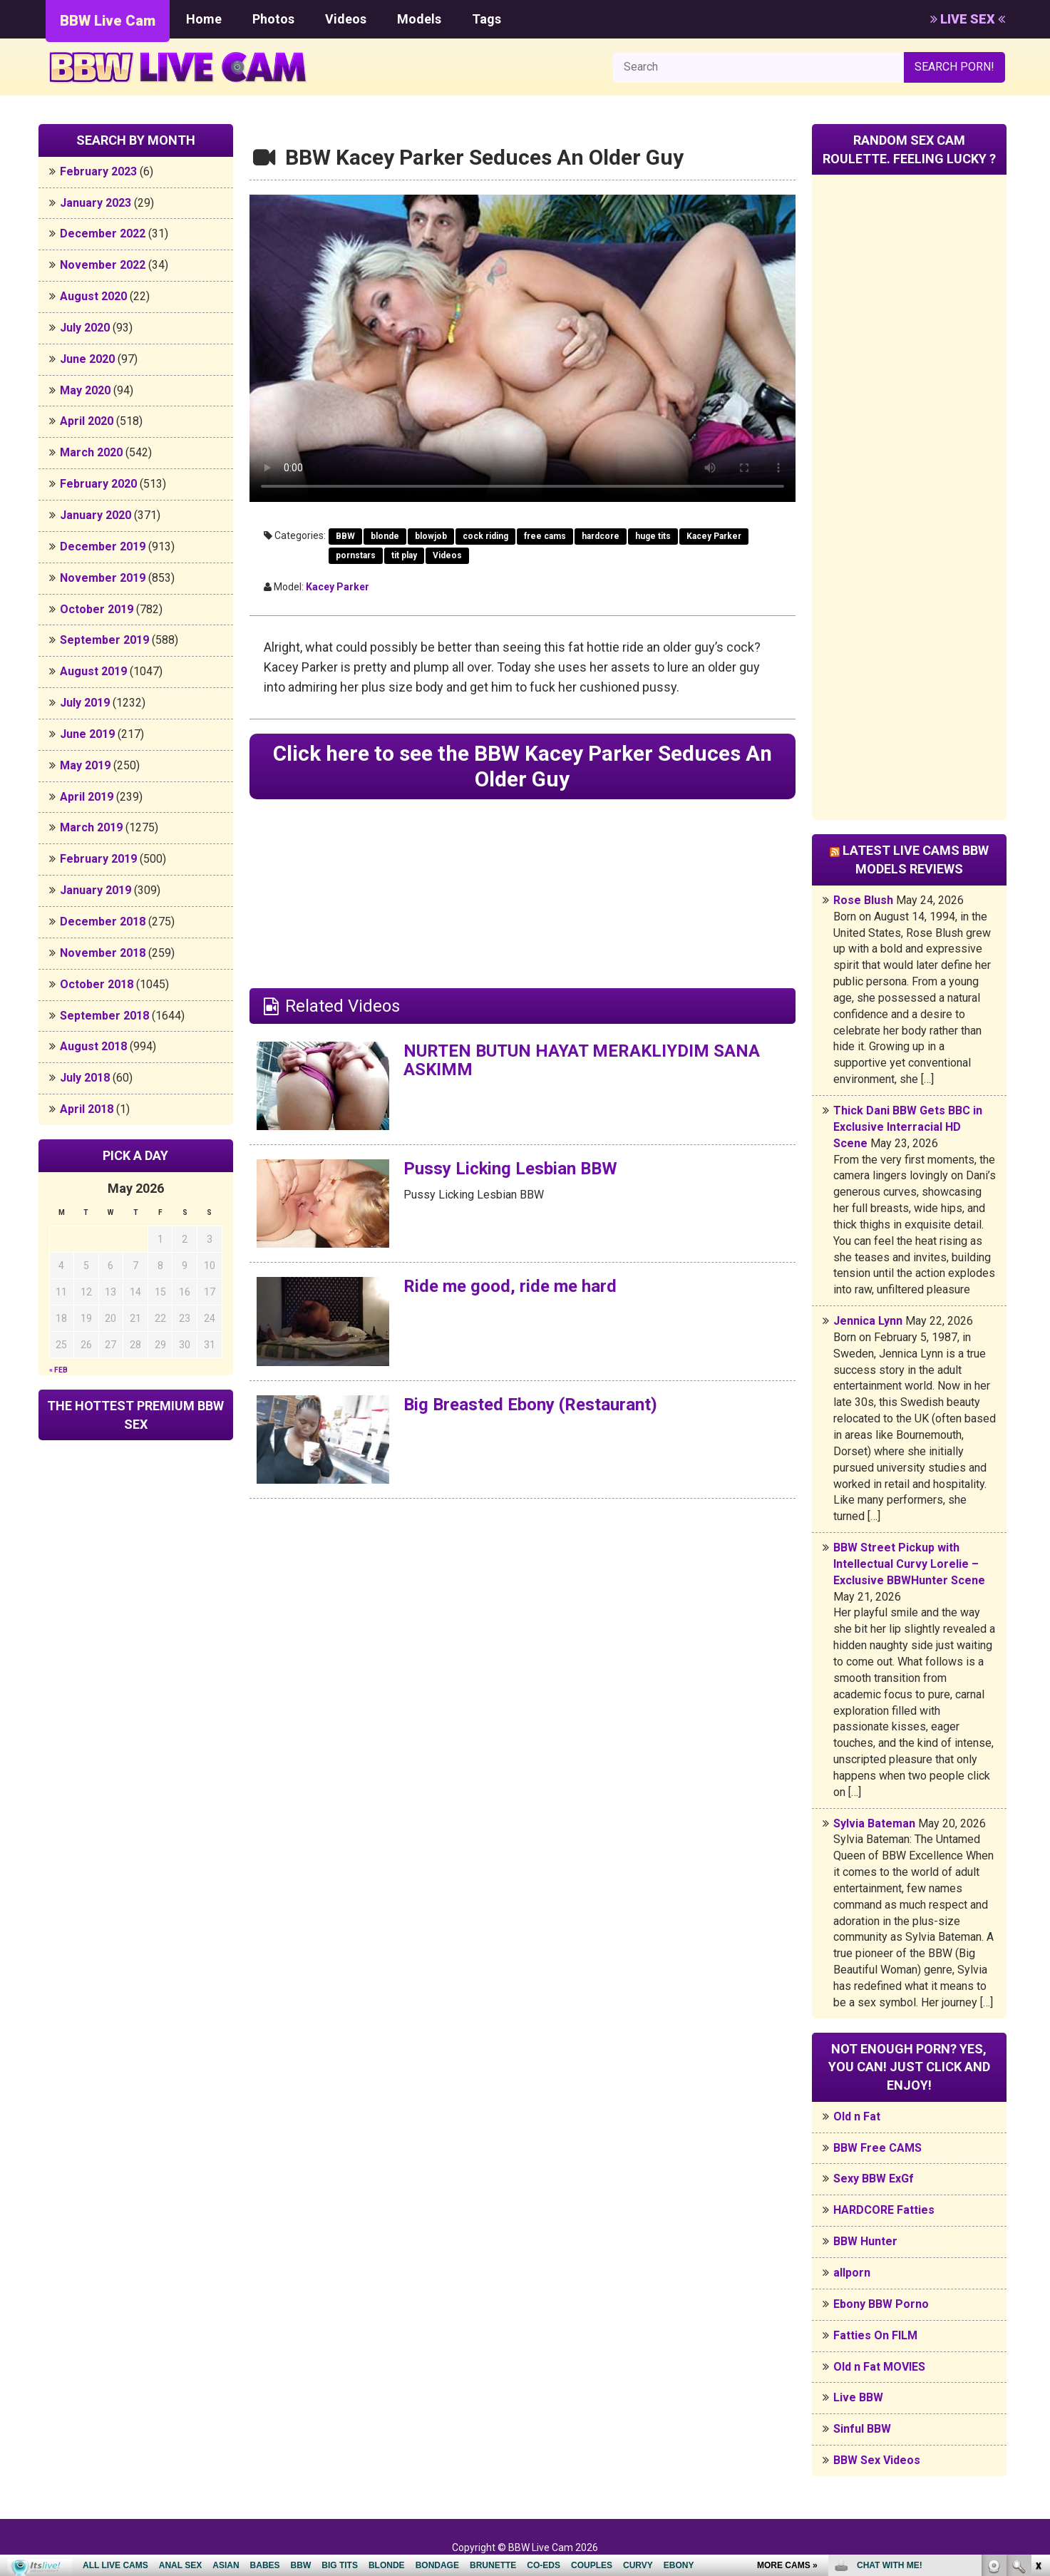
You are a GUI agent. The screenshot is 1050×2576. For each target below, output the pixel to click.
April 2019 (86, 797)
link (1037, 2353)
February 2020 (98, 484)
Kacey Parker (713, 536)
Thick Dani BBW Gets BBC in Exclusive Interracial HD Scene (907, 1127)
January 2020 (95, 515)
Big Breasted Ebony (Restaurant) (530, 1405)
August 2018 (93, 1046)
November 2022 (102, 265)
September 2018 (104, 1015)
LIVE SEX (967, 18)
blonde (385, 536)
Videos (345, 18)
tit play (404, 555)
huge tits (653, 536)
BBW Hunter (865, 2241)
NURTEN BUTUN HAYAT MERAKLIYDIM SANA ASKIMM (583, 1060)
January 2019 (95, 890)
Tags (486, 18)
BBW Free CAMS (877, 2148)
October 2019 (96, 609)
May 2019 (85, 765)
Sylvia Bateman (874, 1823)
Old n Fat (856, 2116)
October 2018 (96, 984)
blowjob (431, 536)
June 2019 (87, 734)
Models (419, 18)
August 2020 (93, 296)
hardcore (600, 536)
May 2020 (85, 390)
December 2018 (102, 921)
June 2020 (87, 359)
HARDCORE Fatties (884, 2210)
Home (204, 18)
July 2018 (85, 1077)
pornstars (356, 555)
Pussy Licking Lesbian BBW (510, 1169)
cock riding (485, 536)
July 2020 (85, 327)
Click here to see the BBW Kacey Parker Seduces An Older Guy (522, 766)
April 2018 (86, 1109)
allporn (851, 2272)
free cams (545, 536)
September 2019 (104, 640)
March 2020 (91, 452)
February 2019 (98, 859)
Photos (273, 18)
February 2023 (98, 171)
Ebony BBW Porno (881, 2304)
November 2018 (102, 953)
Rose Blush (863, 900)
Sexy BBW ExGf (873, 2178)
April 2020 (86, 421)
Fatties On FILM (875, 2335)
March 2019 (91, 827)
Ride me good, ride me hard (510, 1287)
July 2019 (85, 702)
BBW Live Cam (107, 20)
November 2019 (102, 578)
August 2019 (93, 671)
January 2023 (95, 203)
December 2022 (102, 233)
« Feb (58, 1370)
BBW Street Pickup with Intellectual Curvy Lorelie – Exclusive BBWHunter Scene (909, 1564)
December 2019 (102, 546)
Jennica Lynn (867, 1321)
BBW (345, 536)
